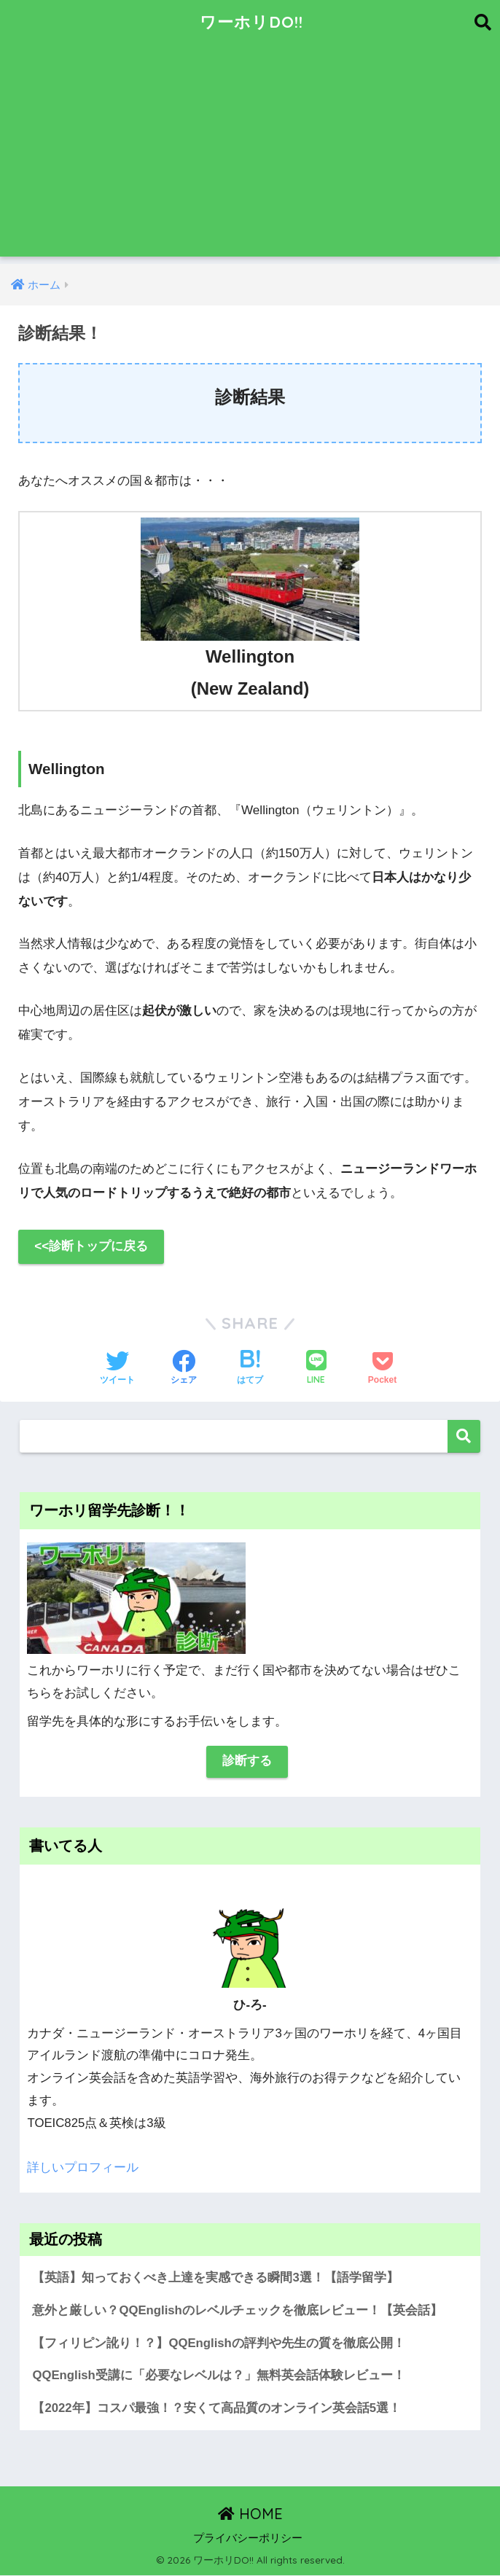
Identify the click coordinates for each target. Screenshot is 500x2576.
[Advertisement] (250, 154)
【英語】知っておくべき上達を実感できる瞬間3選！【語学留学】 (215, 2278)
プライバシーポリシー (247, 2539)
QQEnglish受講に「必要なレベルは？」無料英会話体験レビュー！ (218, 2376)
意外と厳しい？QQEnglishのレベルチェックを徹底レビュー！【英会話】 (237, 2310)
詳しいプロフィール (82, 2167)
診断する (247, 1761)
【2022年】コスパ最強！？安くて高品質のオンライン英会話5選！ (216, 2408)
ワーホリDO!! (251, 22)
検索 (464, 1436)
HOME (250, 2514)
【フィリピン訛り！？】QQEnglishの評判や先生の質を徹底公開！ (218, 2343)
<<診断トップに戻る (91, 1247)
